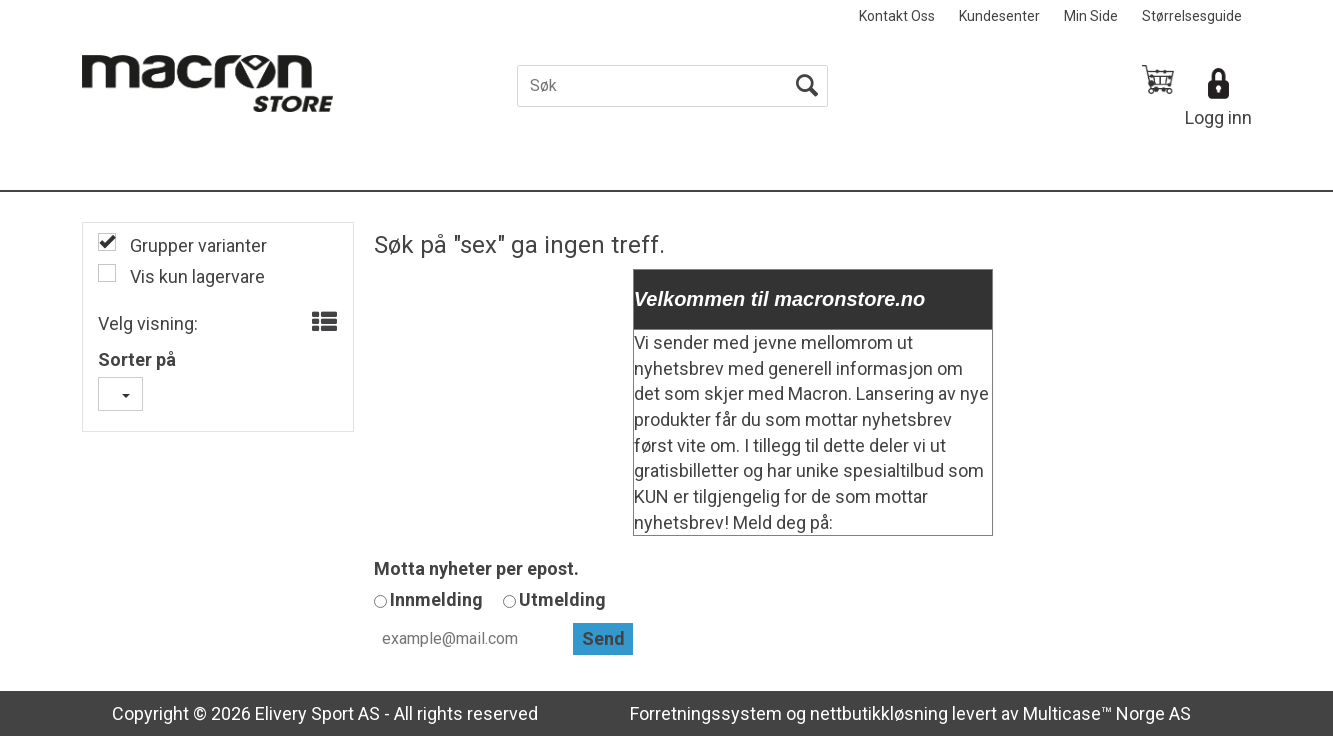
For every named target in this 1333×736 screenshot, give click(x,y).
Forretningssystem (706, 713)
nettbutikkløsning (879, 713)
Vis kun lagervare (195, 276)
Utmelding (562, 599)
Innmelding (436, 599)
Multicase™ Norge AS (1107, 713)
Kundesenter (999, 16)
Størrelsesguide (1192, 16)
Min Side (1091, 16)
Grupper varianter (196, 245)
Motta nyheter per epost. (476, 568)
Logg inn (1218, 117)
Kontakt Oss (897, 16)
